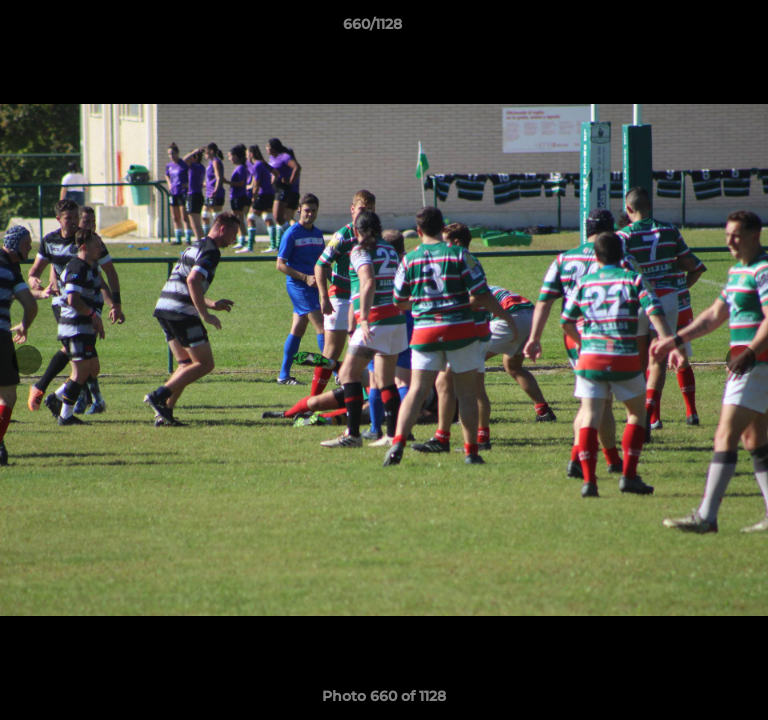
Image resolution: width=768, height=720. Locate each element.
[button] (696, 29)
